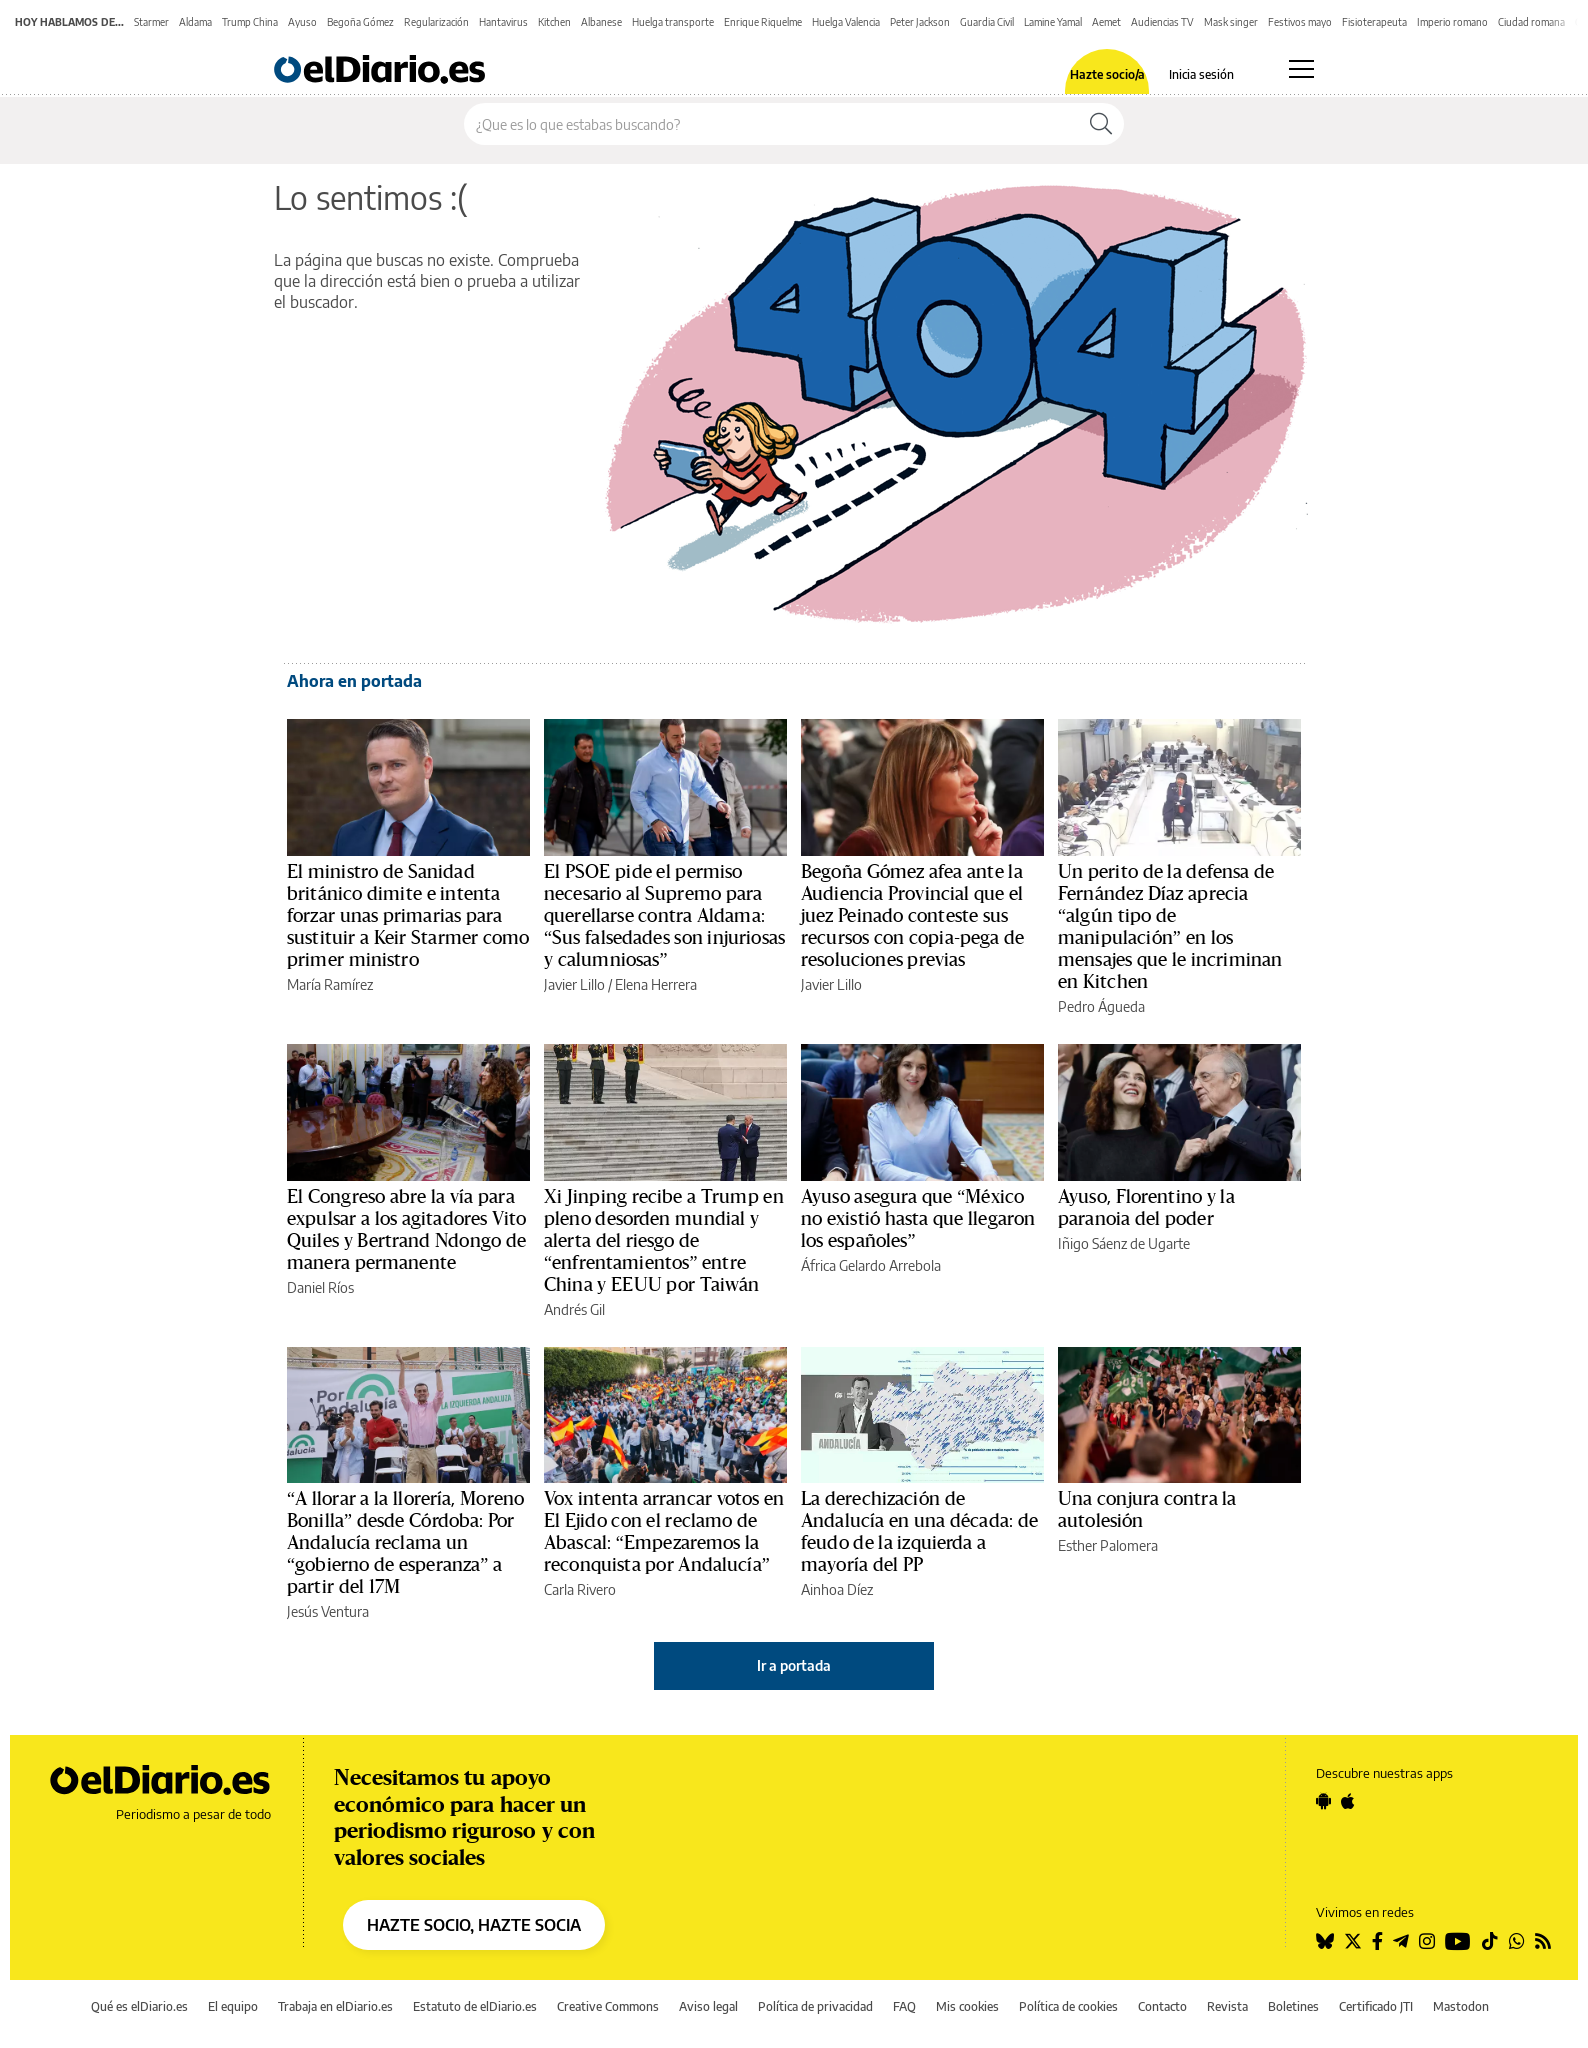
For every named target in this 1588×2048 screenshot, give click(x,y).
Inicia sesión (1201, 75)
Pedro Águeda (1101, 1006)
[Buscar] (1101, 124)
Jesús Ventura (328, 1611)
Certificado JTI (1376, 2006)
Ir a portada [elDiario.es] (794, 1665)
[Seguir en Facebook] (1377, 1941)
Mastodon (1461, 2006)
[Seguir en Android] (1323, 1801)
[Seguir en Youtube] (1458, 1941)
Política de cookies (1068, 2006)
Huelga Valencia (846, 22)
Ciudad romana (1531, 22)
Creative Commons (608, 2006)
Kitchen (554, 22)
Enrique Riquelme (763, 22)
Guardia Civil (987, 22)
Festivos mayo (1300, 22)
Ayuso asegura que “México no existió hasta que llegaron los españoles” (918, 1219)
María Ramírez (330, 984)
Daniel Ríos (320, 1287)
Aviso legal (708, 2006)
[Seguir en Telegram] (1401, 1941)
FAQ (904, 2006)
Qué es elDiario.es (139, 2006)
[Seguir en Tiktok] (1490, 1941)
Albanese (601, 22)
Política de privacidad (815, 2006)
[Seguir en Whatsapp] (1517, 1941)
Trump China (250, 22)
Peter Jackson (920, 22)
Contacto (1162, 2006)
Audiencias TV (1162, 22)
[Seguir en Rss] (1543, 1941)
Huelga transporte (673, 22)
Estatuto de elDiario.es (475, 2006)
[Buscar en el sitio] (771, 124)
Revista (1227, 2006)
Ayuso (302, 22)
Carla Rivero (580, 1589)
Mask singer (1231, 22)
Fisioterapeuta (1374, 22)
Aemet (1106, 22)
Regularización (436, 22)
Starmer (151, 22)
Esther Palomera (1108, 1545)
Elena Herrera (656, 984)
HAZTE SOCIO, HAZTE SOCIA (474, 1925)
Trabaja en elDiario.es (335, 2006)
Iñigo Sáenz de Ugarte (1124, 1243)
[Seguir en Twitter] (1353, 1941)
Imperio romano (1452, 22)
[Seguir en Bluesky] (1325, 1941)
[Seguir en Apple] (1348, 1801)
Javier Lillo (574, 984)
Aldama (195, 22)
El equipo (233, 2006)
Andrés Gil (574, 1309)
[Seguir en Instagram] (1427, 1941)
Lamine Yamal (1053, 22)
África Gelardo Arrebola (871, 1265)
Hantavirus (503, 22)
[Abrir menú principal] (1301, 69)
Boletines (1293, 2006)
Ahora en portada (354, 681)
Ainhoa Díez (837, 1589)
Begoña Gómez (360, 22)
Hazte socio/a (1107, 75)
